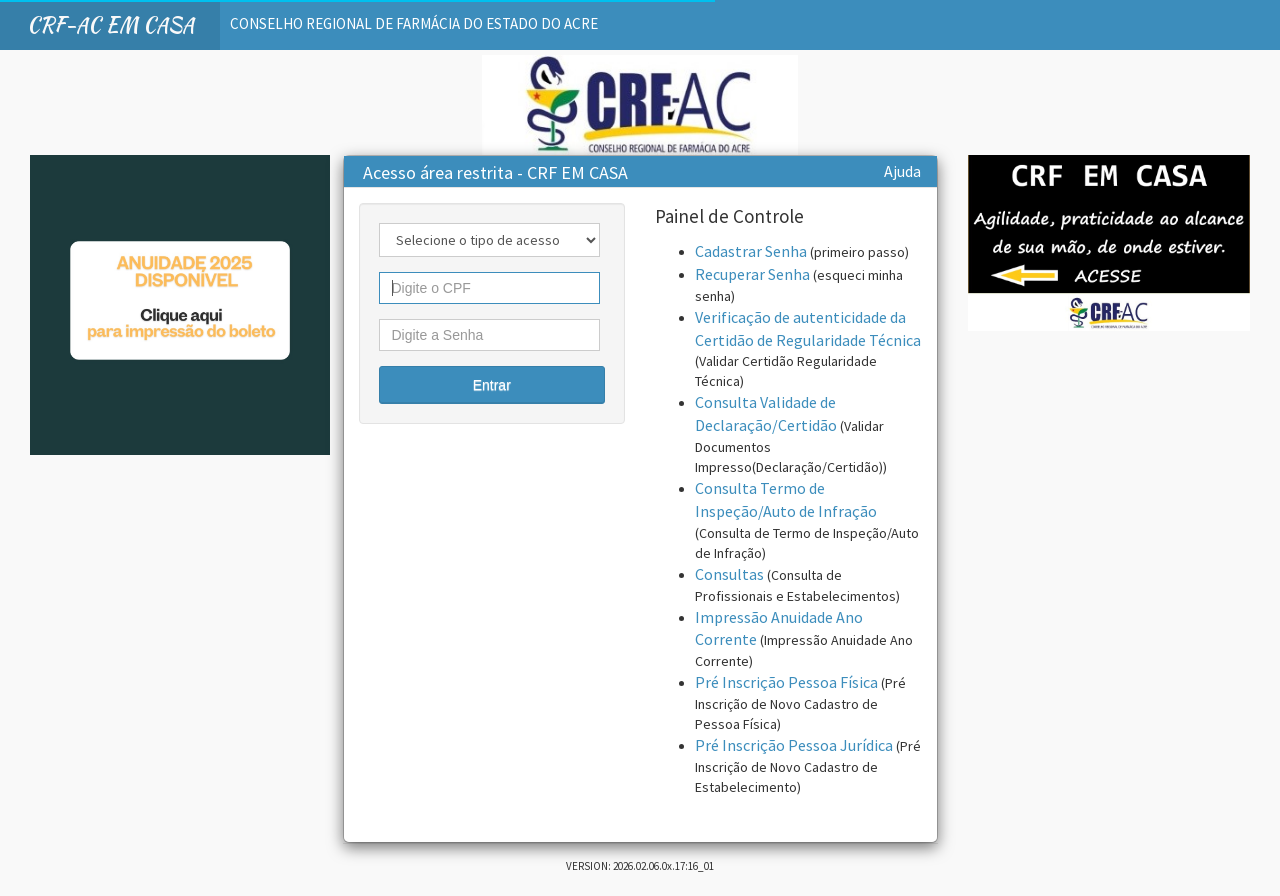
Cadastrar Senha (751, 251)
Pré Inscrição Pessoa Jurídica (794, 745)
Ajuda (902, 171)
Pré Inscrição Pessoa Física (786, 682)
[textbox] (490, 288)
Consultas (729, 574)
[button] (492, 385)
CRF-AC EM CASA (110, 24)
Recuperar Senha (752, 274)
